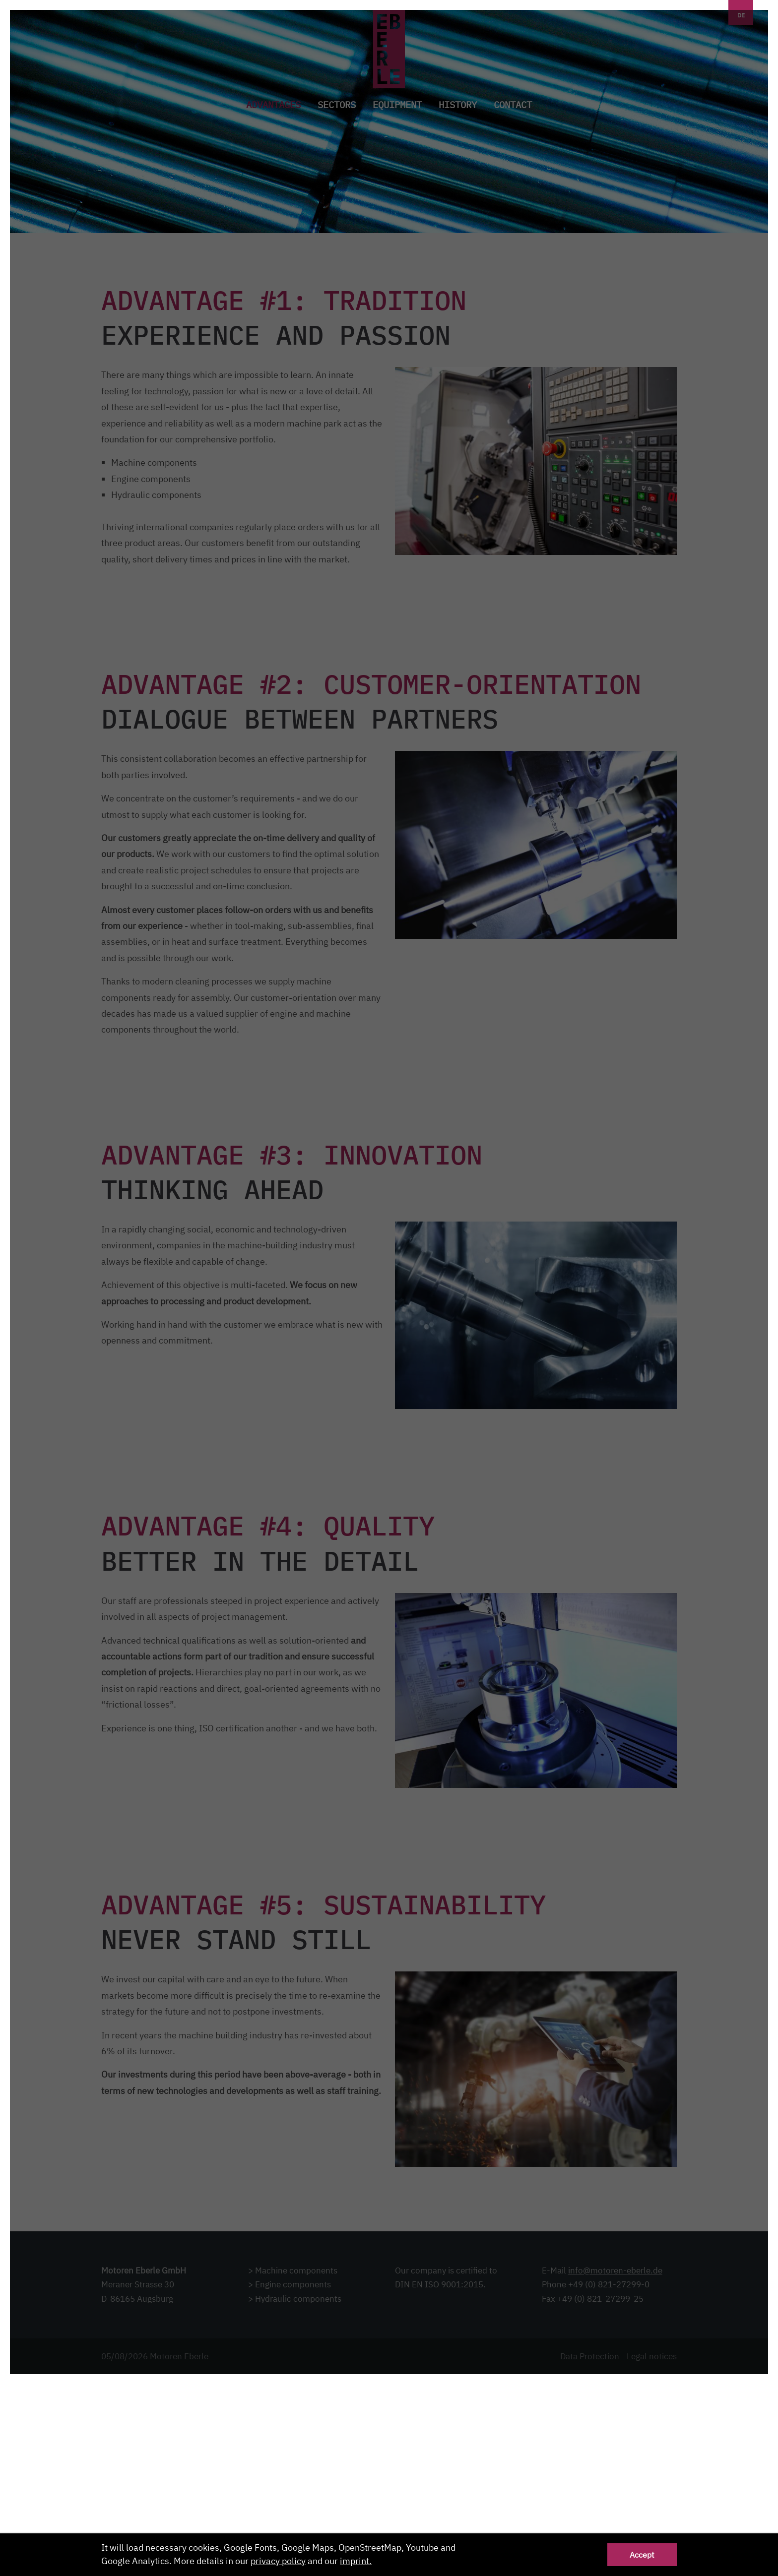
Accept (642, 2554)
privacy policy (278, 2561)
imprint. (356, 2561)
